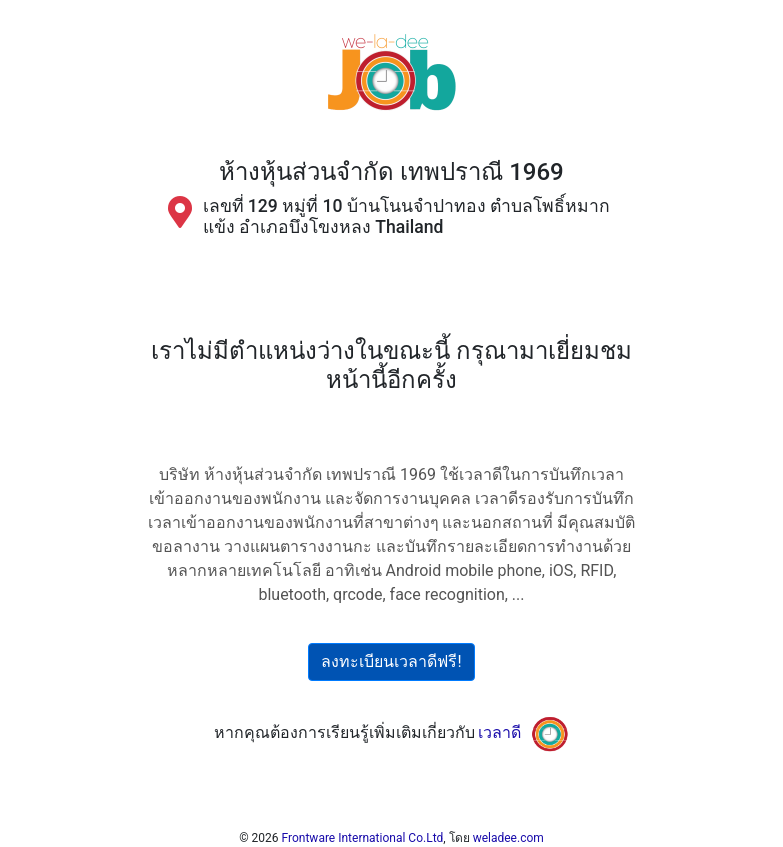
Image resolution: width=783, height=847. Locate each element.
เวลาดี (499, 732)
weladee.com (508, 838)
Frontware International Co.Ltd (363, 838)
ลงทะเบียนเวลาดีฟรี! (391, 661)
